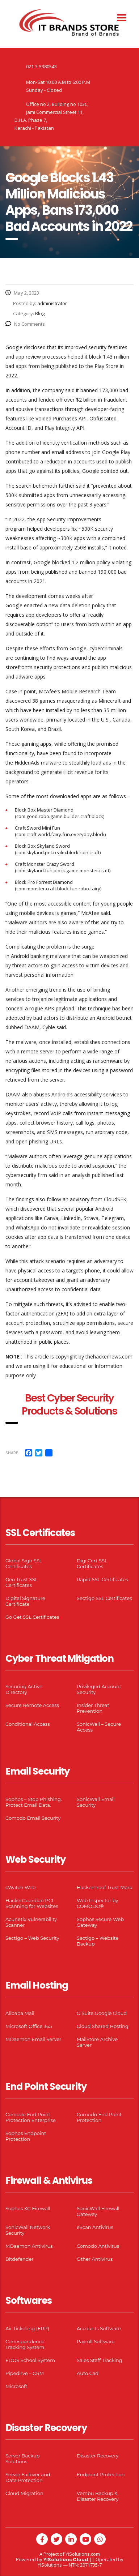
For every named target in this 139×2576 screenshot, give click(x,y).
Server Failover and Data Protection (27, 2477)
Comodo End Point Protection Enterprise (30, 2117)
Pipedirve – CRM (24, 2373)
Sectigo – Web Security (32, 1938)
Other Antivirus (95, 2259)
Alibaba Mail (19, 2013)
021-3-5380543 (41, 66)
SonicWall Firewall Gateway (98, 2211)
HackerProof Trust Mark (104, 1887)
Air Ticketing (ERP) (27, 2328)
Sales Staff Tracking (99, 2360)
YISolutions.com (83, 2554)
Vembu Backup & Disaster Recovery (97, 2496)
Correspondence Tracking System (25, 2344)
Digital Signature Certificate (25, 1601)
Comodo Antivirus (98, 2246)
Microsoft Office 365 (28, 2026)
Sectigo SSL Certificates (104, 1598)
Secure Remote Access (32, 1705)
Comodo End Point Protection (99, 2117)
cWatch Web (20, 1887)
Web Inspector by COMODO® (97, 1903)
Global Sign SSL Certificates (23, 1563)
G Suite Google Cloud (102, 2013)
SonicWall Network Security (27, 2230)
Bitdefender (19, 2259)
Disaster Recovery (97, 2456)
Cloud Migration (24, 2493)
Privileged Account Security (99, 1689)
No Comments (25, 324)
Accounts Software (99, 2328)
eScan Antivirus (95, 2227)
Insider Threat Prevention (93, 1708)
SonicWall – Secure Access (99, 1727)
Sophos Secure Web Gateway (100, 1922)
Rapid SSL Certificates (102, 1579)
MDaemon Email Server (33, 2039)
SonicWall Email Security (96, 1802)
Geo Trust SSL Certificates (21, 1582)
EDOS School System (30, 2360)
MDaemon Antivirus (29, 2246)
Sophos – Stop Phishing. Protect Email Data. (33, 1802)
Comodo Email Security (32, 1818)
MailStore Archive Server (97, 2042)
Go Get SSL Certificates (32, 1617)
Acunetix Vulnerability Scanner (31, 1922)
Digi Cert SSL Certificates (92, 1563)
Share (11, 1452)
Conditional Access (27, 1724)
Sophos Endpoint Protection (25, 2136)
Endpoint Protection (101, 2474)
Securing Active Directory (23, 1689)
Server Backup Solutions (22, 2458)
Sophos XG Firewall (27, 2208)
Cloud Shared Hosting (103, 2026)
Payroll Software (96, 2341)
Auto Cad (87, 2373)
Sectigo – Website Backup (97, 1941)
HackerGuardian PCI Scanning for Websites (31, 1903)
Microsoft (16, 2386)
